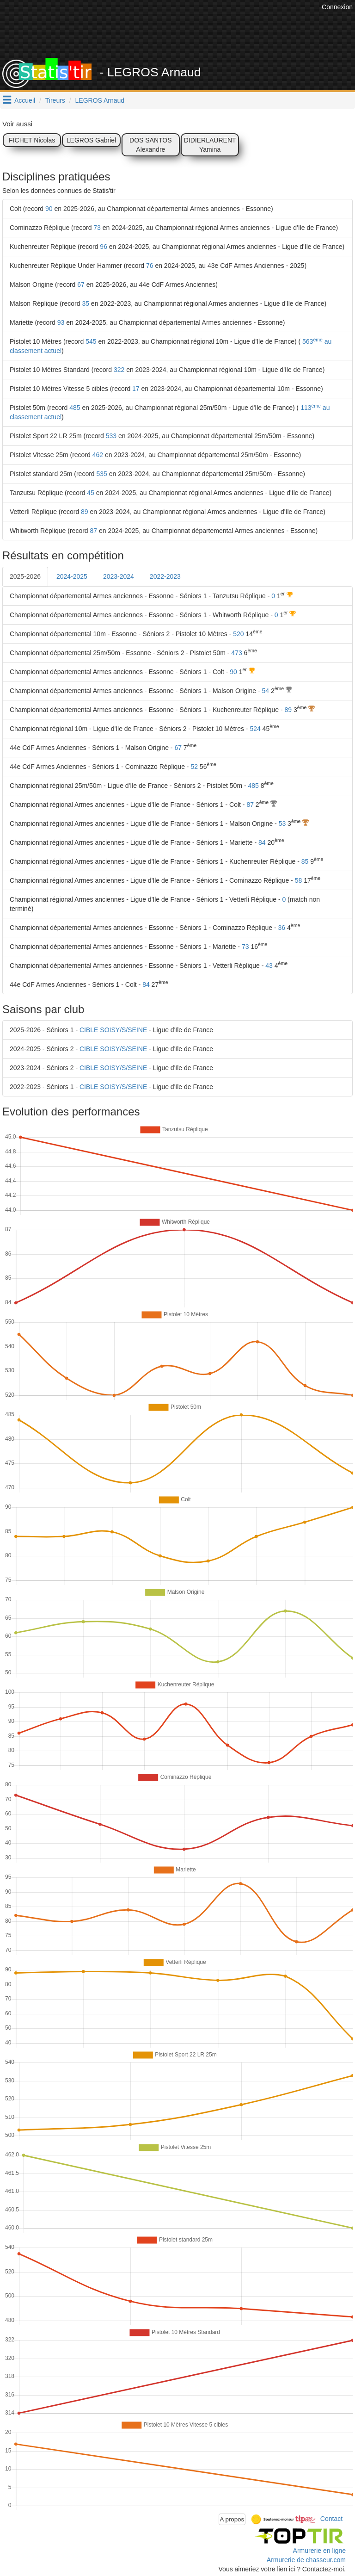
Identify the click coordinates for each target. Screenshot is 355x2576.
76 (149, 265)
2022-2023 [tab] (165, 576)
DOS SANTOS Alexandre (150, 144)
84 (262, 842)
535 (102, 473)
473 (236, 652)
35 (85, 303)
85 (305, 861)
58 (298, 880)
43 (269, 965)
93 (61, 322)
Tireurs (55, 100)
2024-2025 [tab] (71, 576)
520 (238, 634)
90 (49, 208)
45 (90, 492)
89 (84, 511)
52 (194, 766)
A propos (232, 2519)
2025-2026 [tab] (25, 576)
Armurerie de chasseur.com (306, 2560)
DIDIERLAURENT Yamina (210, 144)
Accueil (24, 100)
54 (265, 690)
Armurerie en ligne (319, 2550)
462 (97, 454)
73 (97, 227)
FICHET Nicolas (32, 140)
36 (282, 927)
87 (94, 530)
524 (255, 728)
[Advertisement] (184, 35)
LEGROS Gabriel (91, 140)
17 (136, 388)
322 (119, 369)
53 (282, 823)
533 (111, 436)
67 (81, 284)
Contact (331, 2518)
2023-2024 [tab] (118, 576)
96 (103, 246)
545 (91, 341)
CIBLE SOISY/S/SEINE (113, 1030)
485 (74, 407)
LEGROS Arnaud (100, 100)
